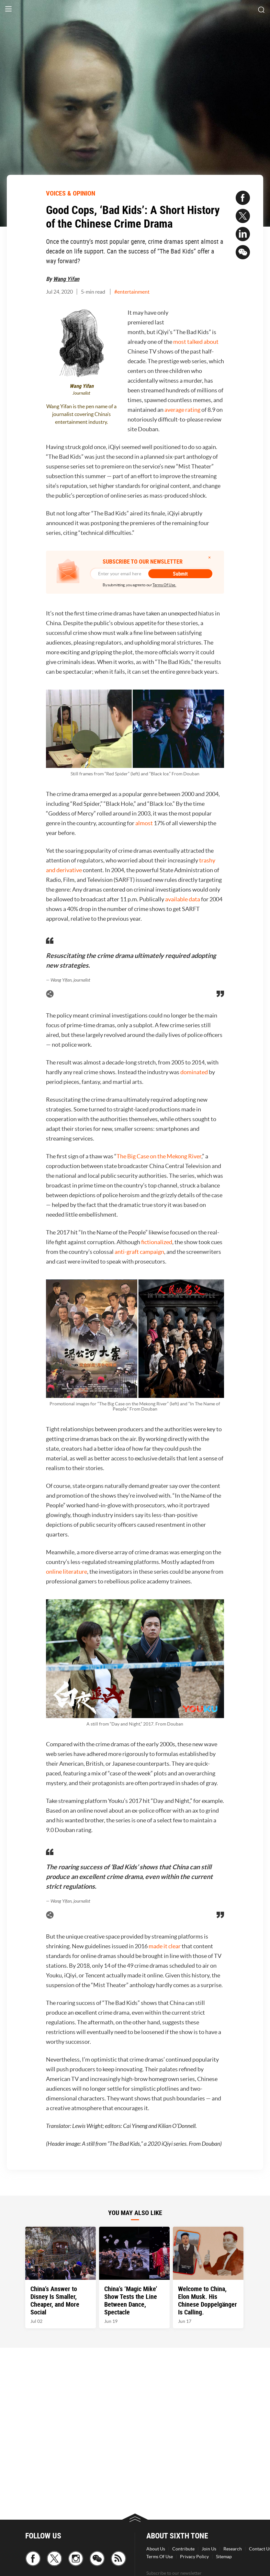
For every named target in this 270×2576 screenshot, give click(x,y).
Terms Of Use (159, 2556)
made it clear (165, 1946)
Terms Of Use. (164, 585)
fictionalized (156, 1242)
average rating (182, 409)
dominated (194, 1072)
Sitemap (224, 2556)
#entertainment (132, 292)
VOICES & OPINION (70, 193)
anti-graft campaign (139, 1251)
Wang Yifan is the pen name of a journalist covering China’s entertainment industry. (81, 414)
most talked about (196, 341)
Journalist (81, 393)
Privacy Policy (194, 2556)
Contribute (183, 2548)
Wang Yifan (66, 279)
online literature (66, 1571)
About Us (155, 2548)
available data (183, 899)
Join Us (209, 2548)
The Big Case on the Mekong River (159, 1156)
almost (144, 823)
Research (232, 2548)
